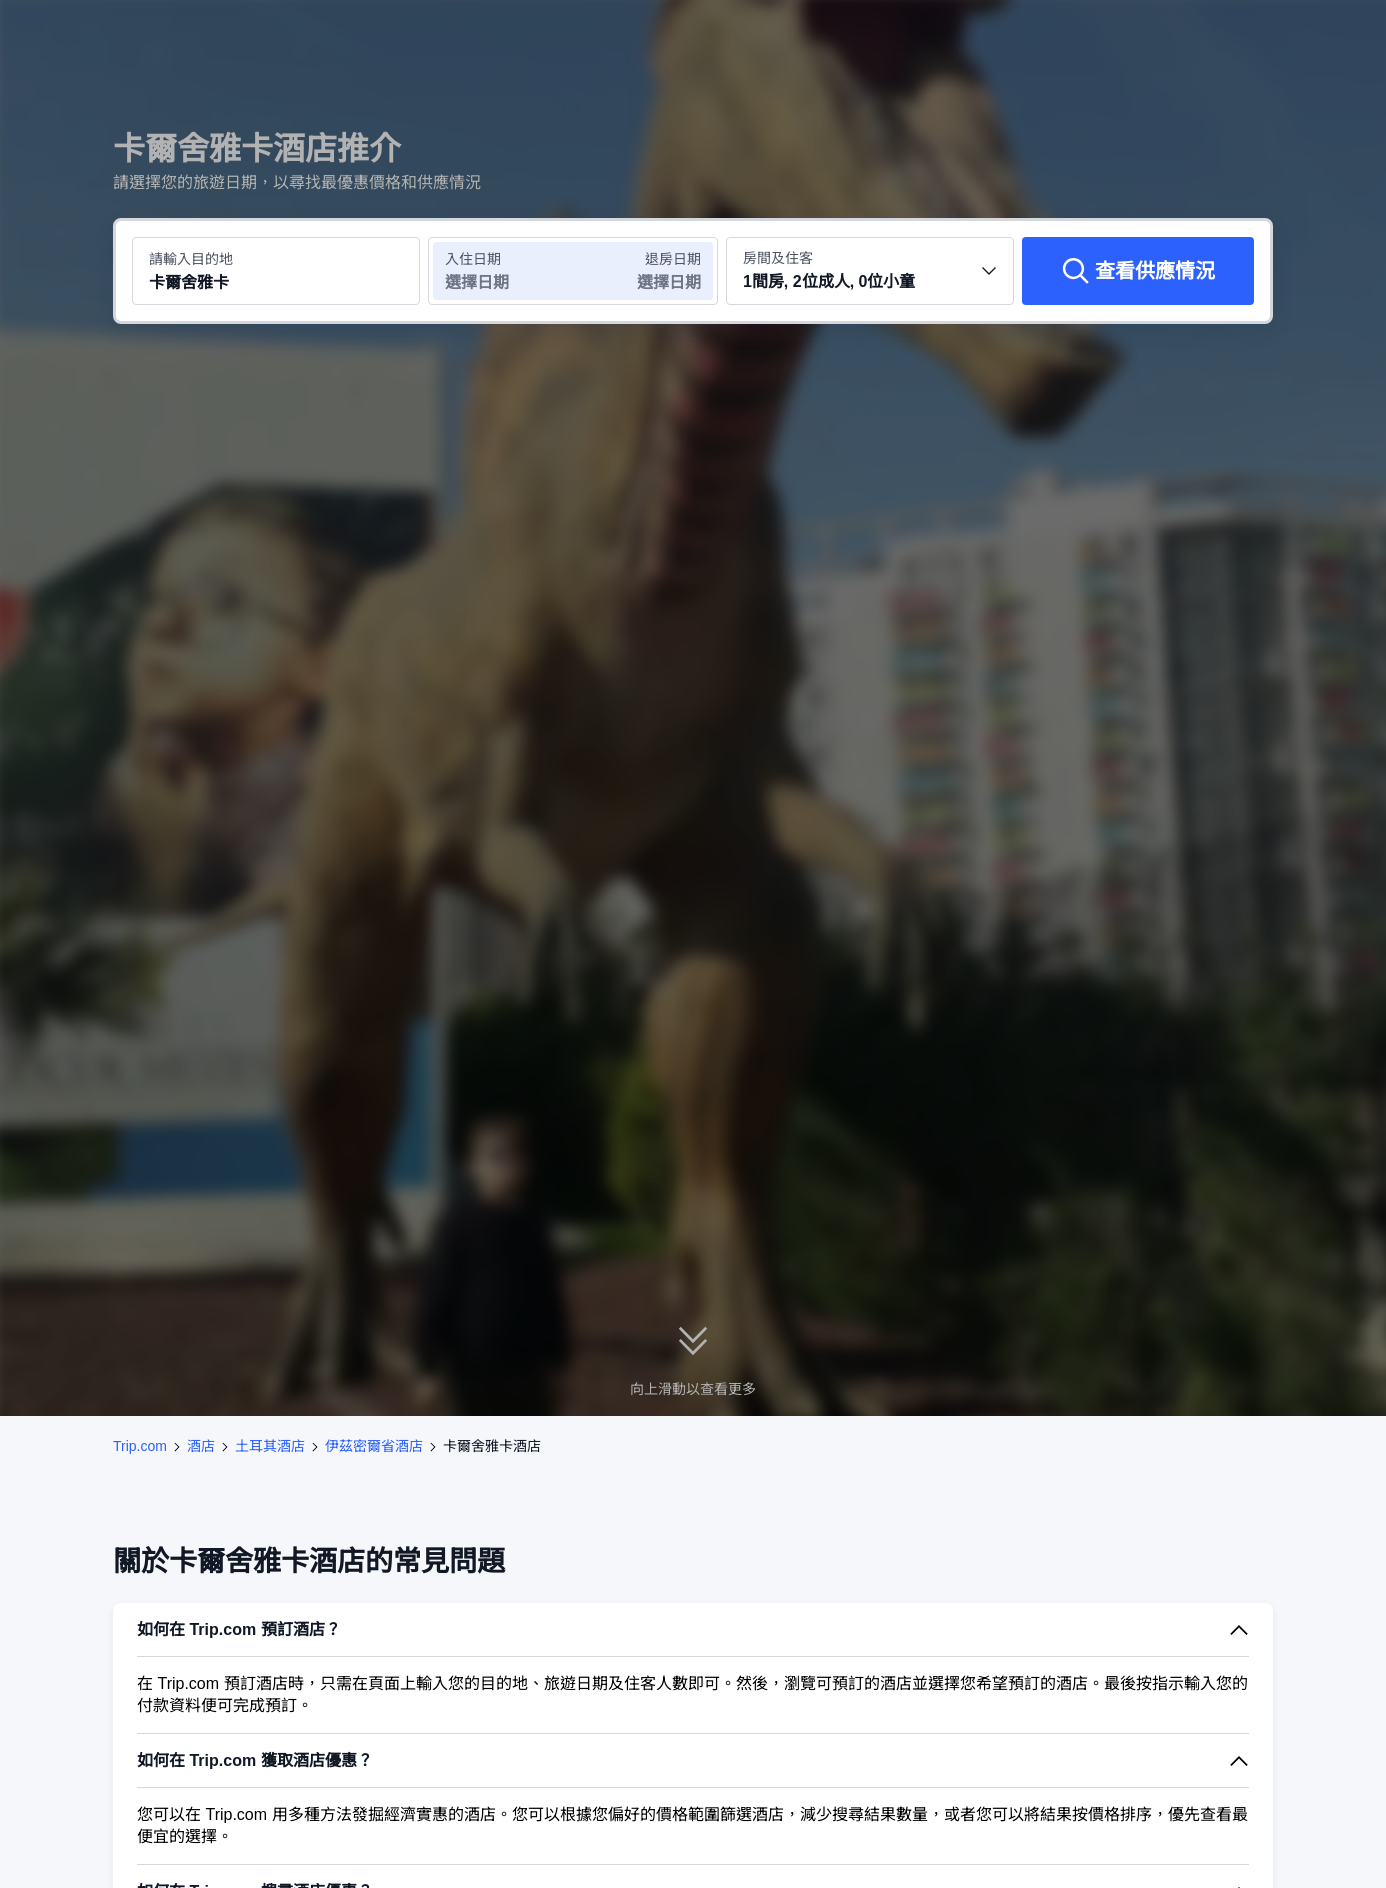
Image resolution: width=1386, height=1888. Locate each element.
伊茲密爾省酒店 (374, 1446)
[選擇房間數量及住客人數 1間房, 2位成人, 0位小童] (870, 271)
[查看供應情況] (1138, 271)
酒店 (201, 1446)
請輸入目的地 (191, 259)
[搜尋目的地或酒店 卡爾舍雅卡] (276, 271)
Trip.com (140, 1446)
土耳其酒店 (270, 1446)
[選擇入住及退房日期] (501, 271)
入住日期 (473, 259)
